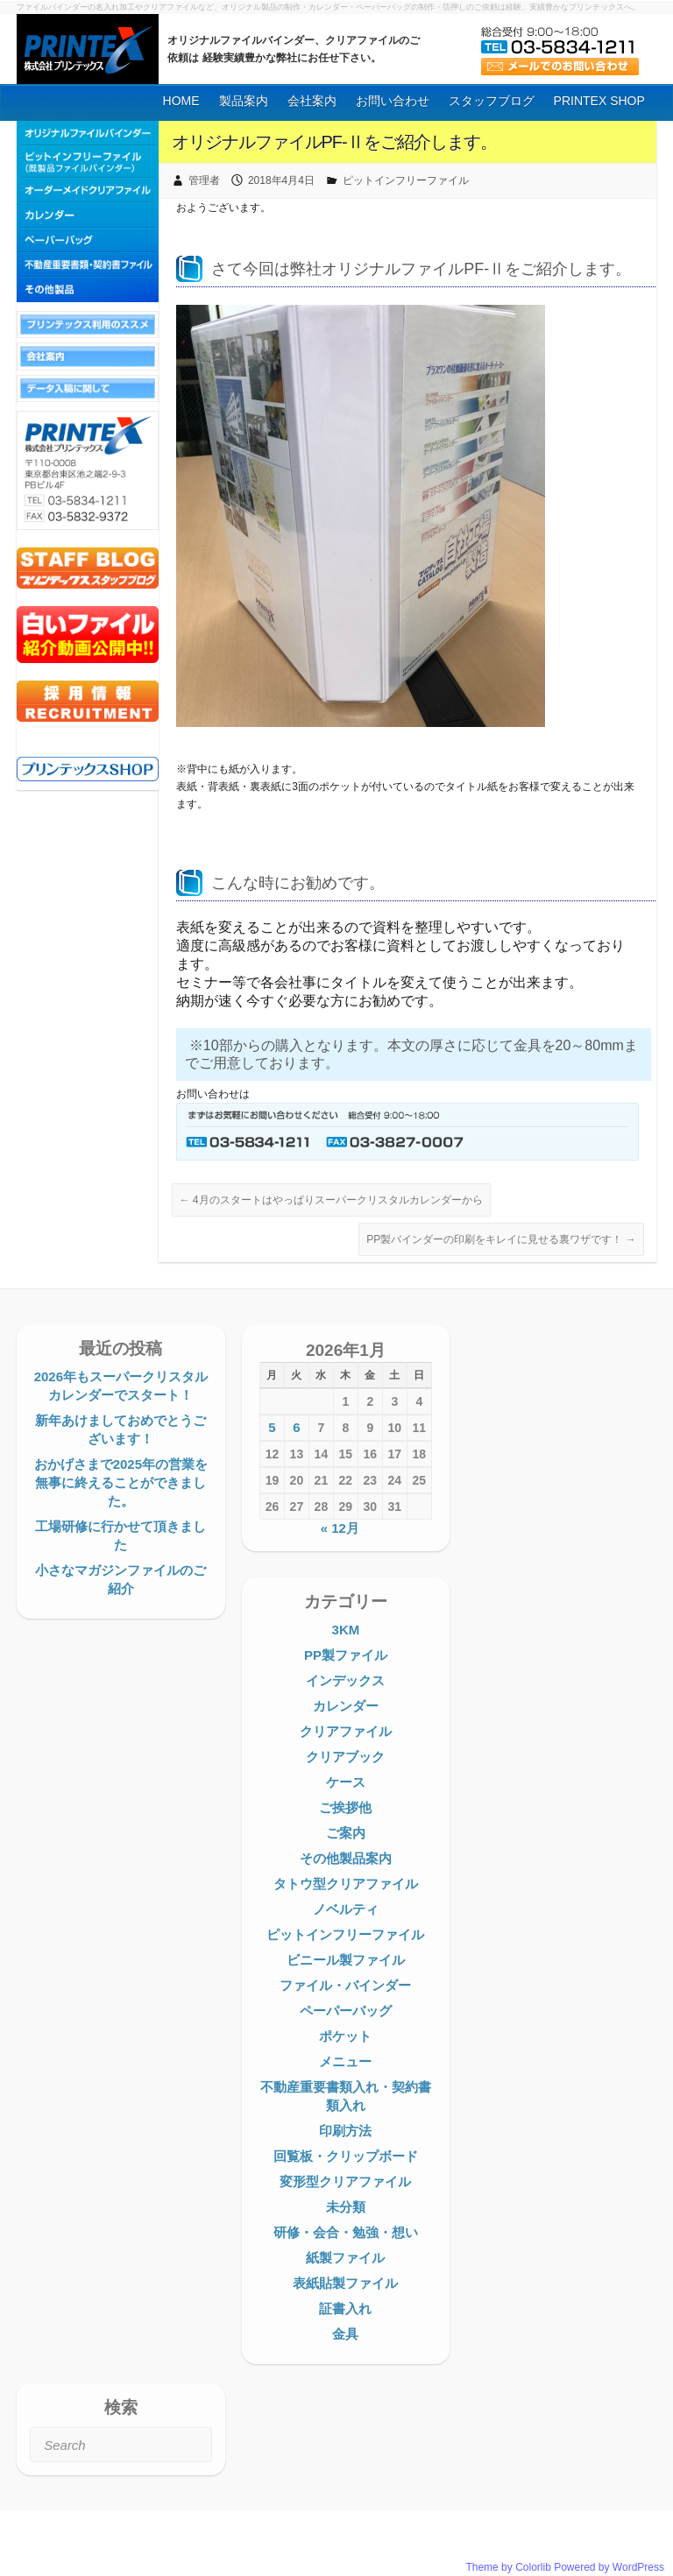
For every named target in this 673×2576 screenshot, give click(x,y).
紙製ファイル (345, 2257)
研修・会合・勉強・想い (345, 2232)
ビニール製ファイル (346, 1959)
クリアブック (345, 1756)
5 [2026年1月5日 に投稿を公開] (271, 1427)
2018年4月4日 (281, 180)
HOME (181, 101)
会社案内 (311, 101)
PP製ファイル (345, 1655)
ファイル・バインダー (345, 1985)
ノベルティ (346, 1909)
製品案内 (243, 101)
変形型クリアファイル (345, 2181)
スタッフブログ (492, 101)
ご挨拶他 (345, 1807)
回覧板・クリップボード (345, 2156)
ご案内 (345, 1832)
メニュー (345, 2061)
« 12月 (340, 1528)
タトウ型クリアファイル (345, 1883)
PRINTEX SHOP (599, 101)
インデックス (345, 1680)
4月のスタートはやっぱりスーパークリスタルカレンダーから (331, 1200)
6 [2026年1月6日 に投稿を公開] (296, 1427)
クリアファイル (346, 1731)
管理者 (204, 180)
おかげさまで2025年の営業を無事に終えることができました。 (121, 1482)
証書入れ (345, 2308)
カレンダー (346, 1705)
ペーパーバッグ (346, 2010)
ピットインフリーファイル (406, 180)
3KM (346, 1629)
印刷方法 (345, 2130)
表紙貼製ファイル (345, 2283)
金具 (345, 2333)
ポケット (345, 2036)
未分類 (345, 2206)
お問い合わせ (392, 101)
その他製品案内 (346, 1858)
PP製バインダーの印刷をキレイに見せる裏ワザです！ (500, 1239)
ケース (345, 1782)
